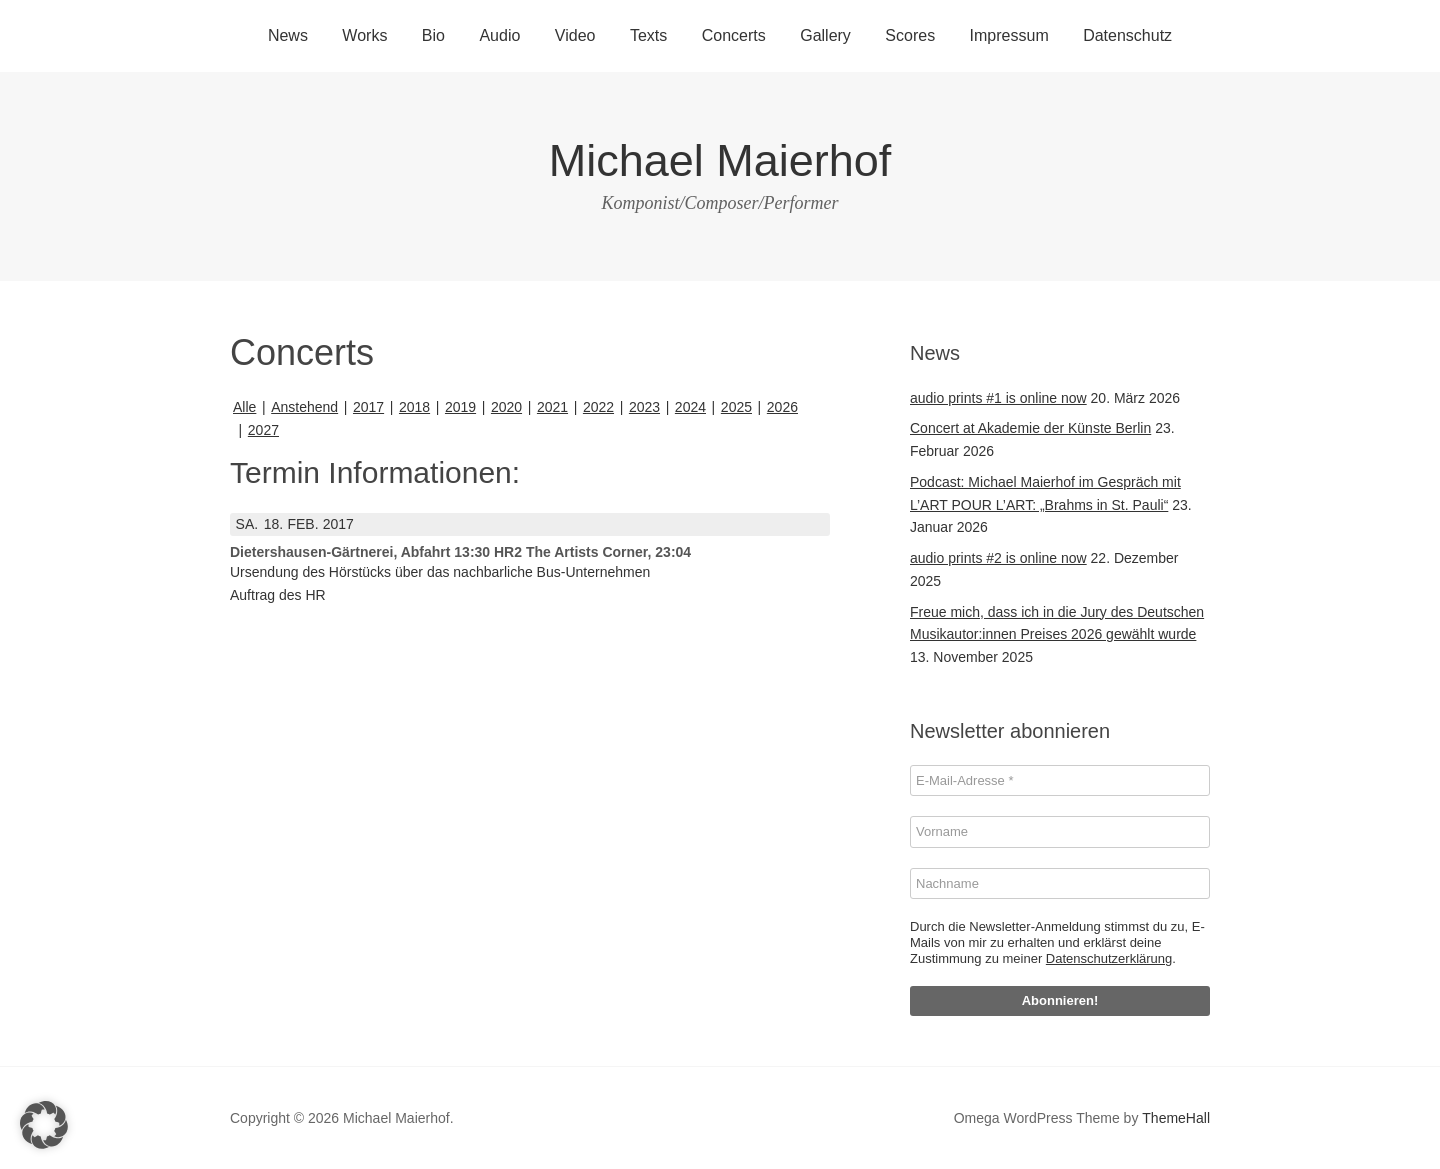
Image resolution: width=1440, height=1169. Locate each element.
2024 (690, 407)
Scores (910, 35)
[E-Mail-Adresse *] (1060, 781)
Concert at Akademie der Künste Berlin (1030, 428)
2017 (368, 407)
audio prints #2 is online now (998, 558)
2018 (414, 407)
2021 (552, 407)
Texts (648, 35)
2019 (460, 407)
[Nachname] (1060, 884)
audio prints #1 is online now (998, 398)
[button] (44, 1125)
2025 (736, 407)
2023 (644, 407)
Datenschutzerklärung (1109, 958)
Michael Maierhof (720, 160)
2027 (263, 430)
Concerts (734, 35)
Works (364, 35)
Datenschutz (1127, 35)
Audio (499, 35)
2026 (782, 407)
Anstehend (304, 407)
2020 (506, 407)
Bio (433, 35)
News (288, 35)
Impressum (1009, 35)
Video (575, 35)
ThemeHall (1176, 1118)
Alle (244, 407)
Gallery (825, 35)
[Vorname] (1060, 832)
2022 (598, 407)
